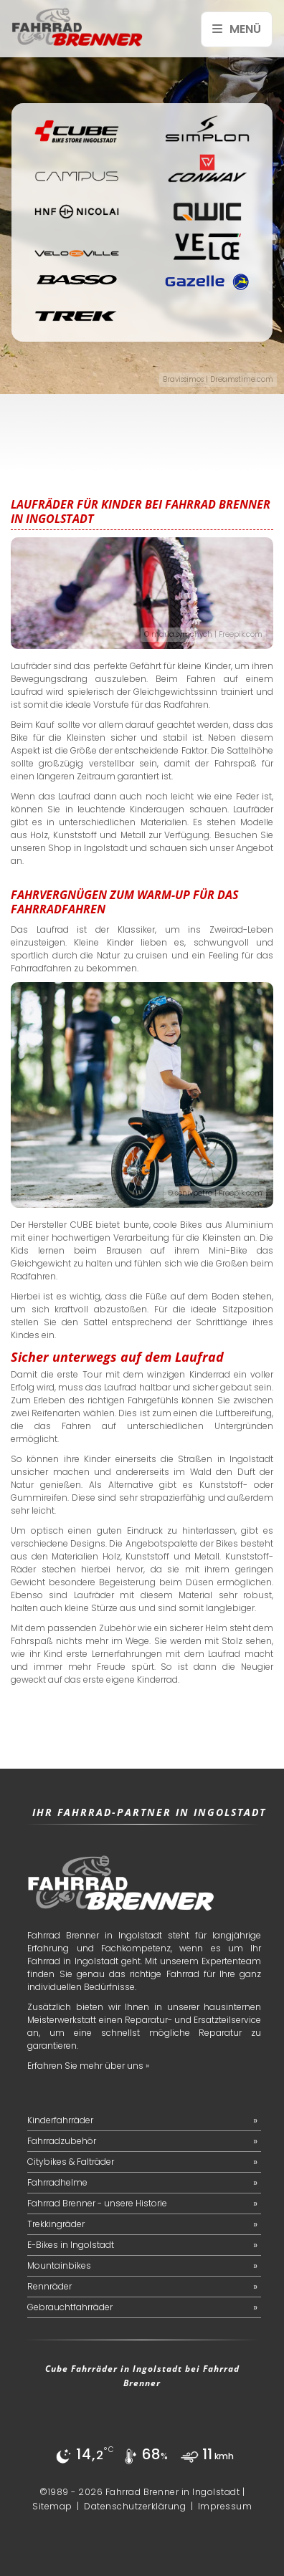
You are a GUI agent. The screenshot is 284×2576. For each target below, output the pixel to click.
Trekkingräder (56, 2224)
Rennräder (49, 2286)
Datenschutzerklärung (135, 2506)
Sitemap (52, 2506)
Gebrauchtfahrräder (70, 2307)
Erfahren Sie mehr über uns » (88, 2066)
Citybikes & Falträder (70, 2162)
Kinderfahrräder (60, 2120)
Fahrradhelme (57, 2182)
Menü (236, 29)
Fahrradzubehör (61, 2141)
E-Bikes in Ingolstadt (70, 2245)
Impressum (225, 2506)
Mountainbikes (59, 2265)
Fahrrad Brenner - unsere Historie (97, 2203)
